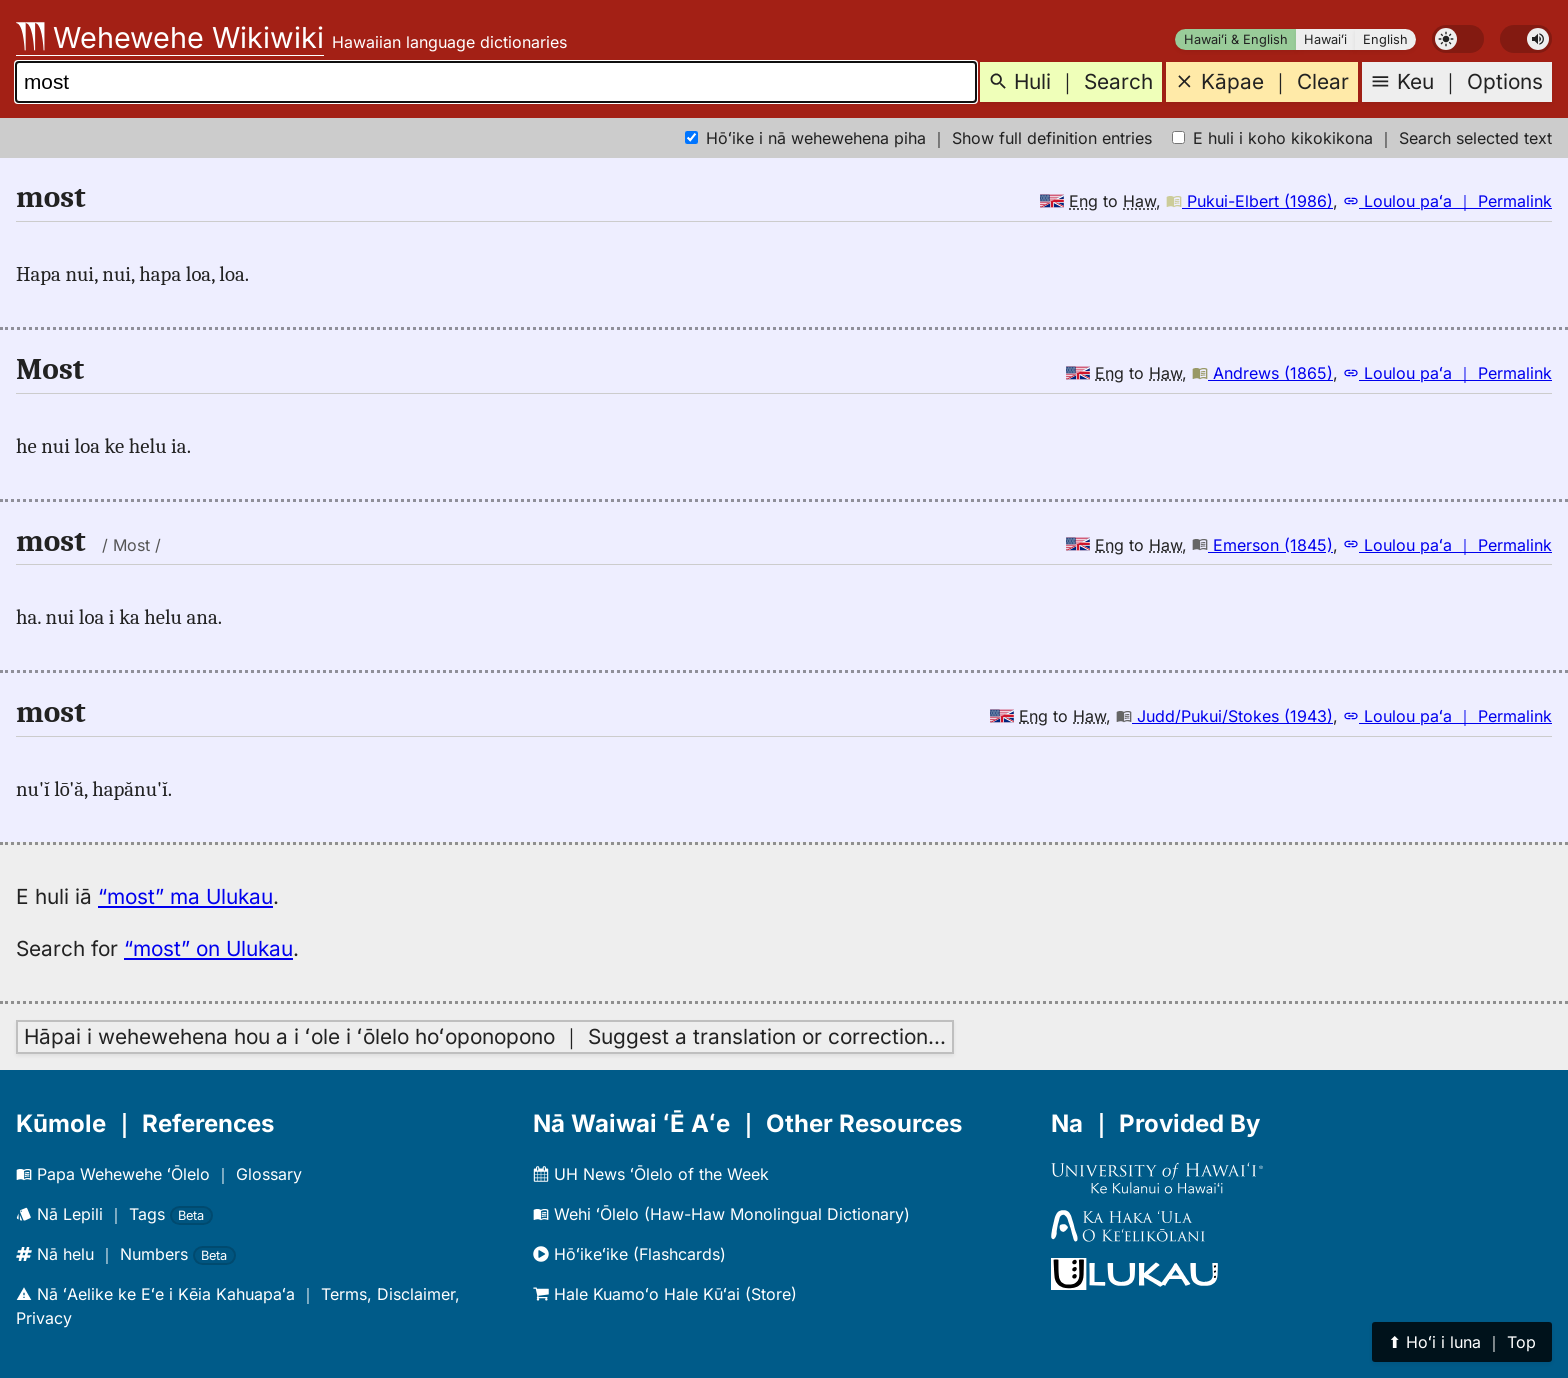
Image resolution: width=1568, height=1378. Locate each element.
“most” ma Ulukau (185, 896)
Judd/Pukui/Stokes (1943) (1224, 716)
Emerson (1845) (1262, 545)
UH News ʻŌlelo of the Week (651, 1174)
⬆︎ (1462, 1342)
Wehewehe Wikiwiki (170, 37)
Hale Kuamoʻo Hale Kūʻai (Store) (665, 1294)
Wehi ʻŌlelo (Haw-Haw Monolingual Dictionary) (721, 1214)
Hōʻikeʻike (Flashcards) (629, 1254)
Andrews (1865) (1262, 373)
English (1385, 39)
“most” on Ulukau (208, 948)
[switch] (1458, 39)
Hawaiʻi (1325, 39)
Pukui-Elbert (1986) (1249, 201)
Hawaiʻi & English (1236, 39)
